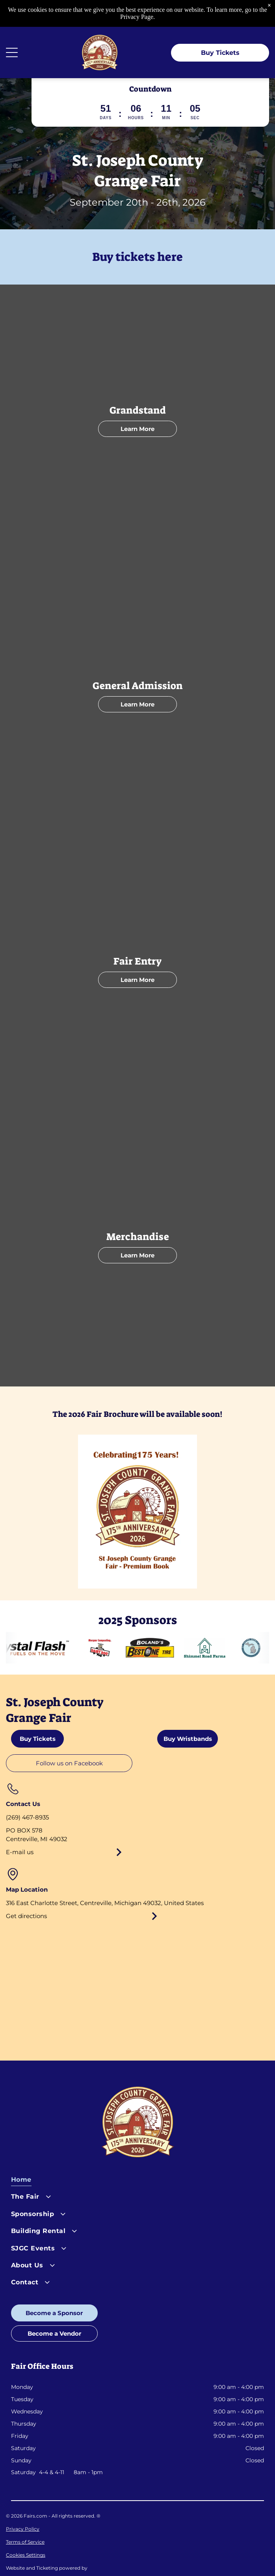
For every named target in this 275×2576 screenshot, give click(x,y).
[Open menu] (12, 52)
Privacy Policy (22, 2529)
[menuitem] (137, 2181)
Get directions (26, 1916)
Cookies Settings (25, 2555)
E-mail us (19, 1852)
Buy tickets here (137, 257)
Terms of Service (25, 2542)
